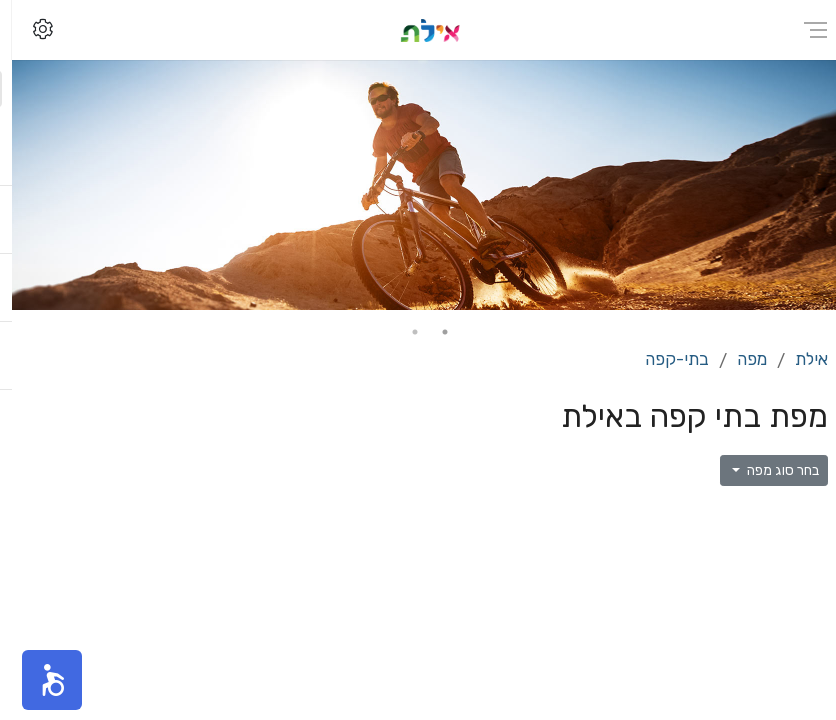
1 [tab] (433, 332)
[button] (40, 680)
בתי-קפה (665, 359)
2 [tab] (403, 332)
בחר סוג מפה (769, 470)
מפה (740, 359)
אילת (799, 359)
